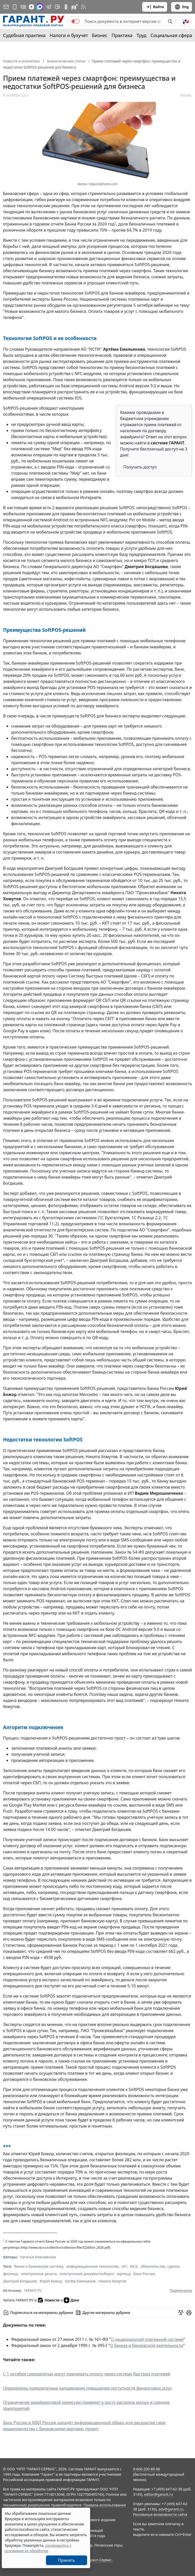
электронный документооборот (87, 2273)
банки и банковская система (38, 2266)
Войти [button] (154, 7)
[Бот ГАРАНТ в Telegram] (57, 7)
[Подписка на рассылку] (6, 7)
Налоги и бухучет (69, 35)
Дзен (71, 2300)
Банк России (144, 2273)
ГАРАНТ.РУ (33, 2290)
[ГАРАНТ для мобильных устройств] (15, 7)
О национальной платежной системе (147, 2339)
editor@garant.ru (158, 2494)
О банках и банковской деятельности (146, 2345)
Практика (121, 35)
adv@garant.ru (170, 2509)
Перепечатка (181, 2290)
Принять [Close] (66, 2560)
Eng (181, 7)
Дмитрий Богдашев (20, 2281)
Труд (142, 35)
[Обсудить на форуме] (181, 2313)
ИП (124, 2266)
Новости (48, 2300)
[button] (185, 21)
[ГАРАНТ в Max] (40, 7)
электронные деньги (39, 2273)
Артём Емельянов (80, 2281)
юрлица (124, 2273)
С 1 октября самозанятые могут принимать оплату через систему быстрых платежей (86, 2374)
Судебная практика (24, 35)
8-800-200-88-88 (146, 2469)
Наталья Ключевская (38, 2257)
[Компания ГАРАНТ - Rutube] (75, 7)
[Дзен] (31, 6)
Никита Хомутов (112, 2281)
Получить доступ (140, 467)
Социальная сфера (171, 35)
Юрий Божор (51, 2281)
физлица (10, 2273)
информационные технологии (92, 2266)
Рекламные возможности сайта (160, 2514)
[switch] (75, 21)
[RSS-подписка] (83, 7)
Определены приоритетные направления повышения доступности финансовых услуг (87, 2388)
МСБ (133, 2266)
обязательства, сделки (159, 2266)
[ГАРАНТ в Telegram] (49, 7)
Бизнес (99, 35)
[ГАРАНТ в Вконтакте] (23, 7)
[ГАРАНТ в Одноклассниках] (66, 7)
